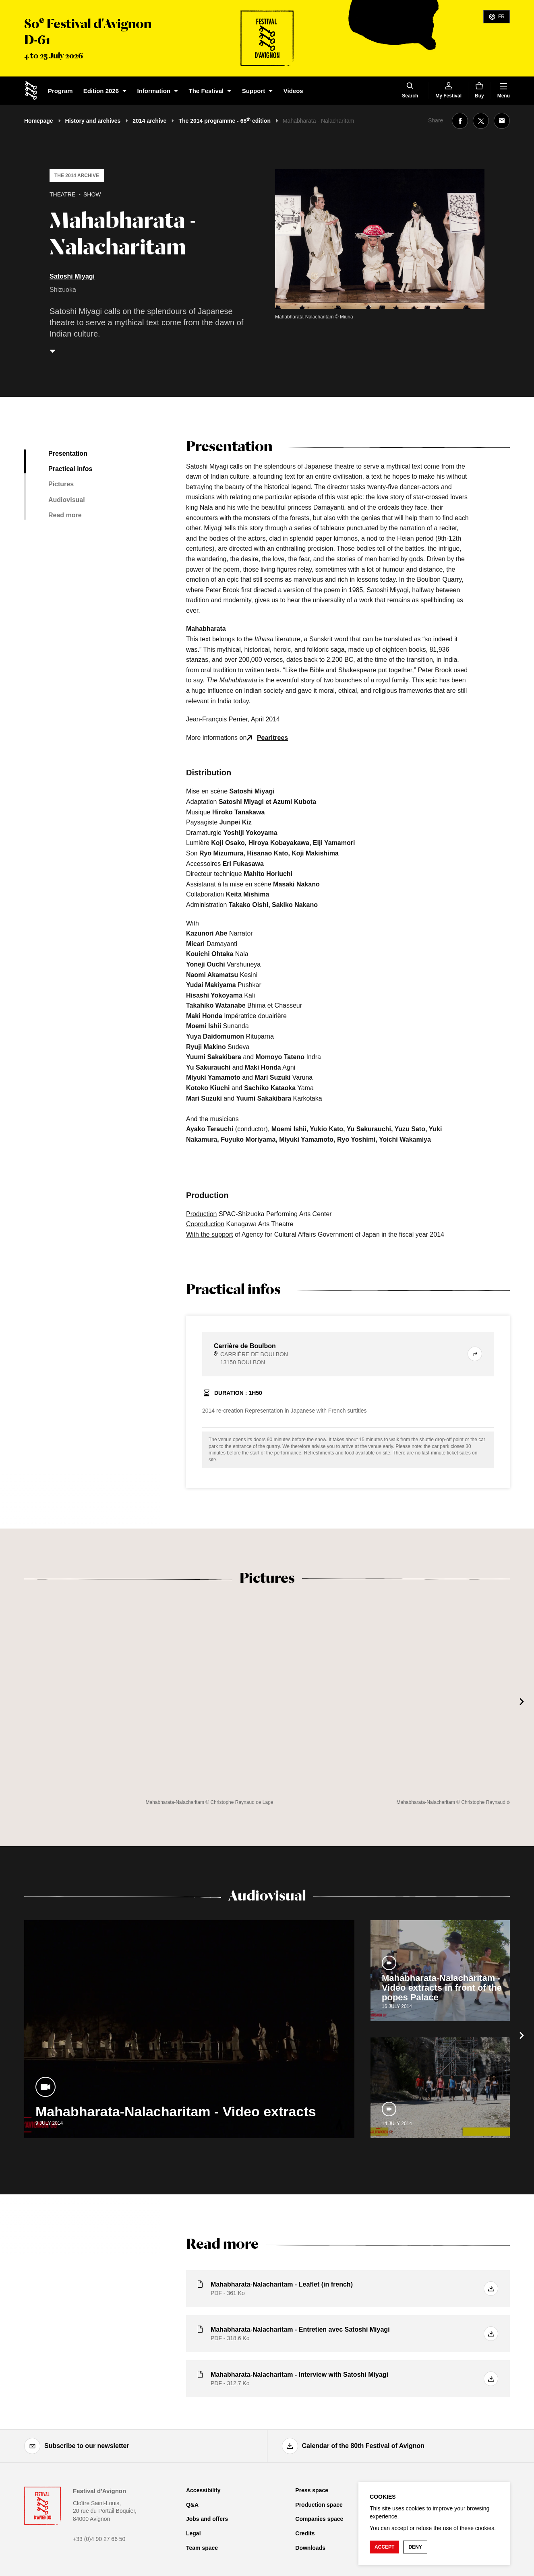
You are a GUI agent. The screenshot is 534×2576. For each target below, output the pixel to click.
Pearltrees (272, 737)
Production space (318, 2505)
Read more (65, 515)
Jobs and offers (207, 2519)
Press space (311, 2490)
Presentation (67, 453)
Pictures (61, 484)
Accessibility (203, 2490)
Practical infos (70, 468)
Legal (193, 2533)
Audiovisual (66, 499)
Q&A (192, 2505)
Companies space (319, 2519)
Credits (305, 2533)
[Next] (522, 1702)
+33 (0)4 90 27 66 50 (99, 2539)
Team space (202, 2548)
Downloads (310, 2548)
